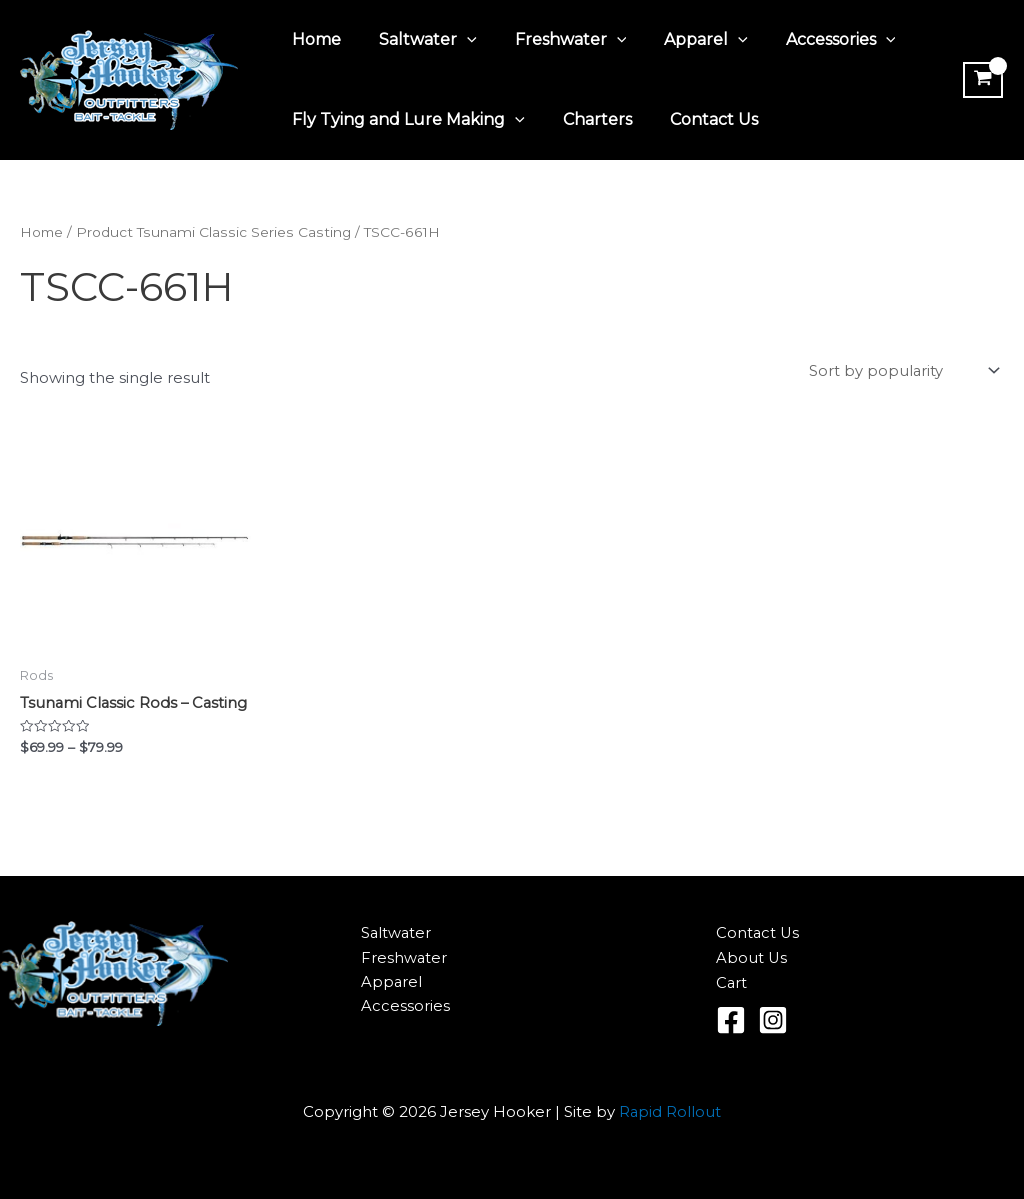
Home (313, 39)
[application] (458, 40)
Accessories (814, 40)
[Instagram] (773, 1021)
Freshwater (556, 40)
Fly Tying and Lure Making (405, 120)
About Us (752, 958)
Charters (588, 119)
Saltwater (419, 40)
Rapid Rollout (670, 1112)
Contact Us (699, 119)
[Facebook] (731, 1021)
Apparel (685, 40)
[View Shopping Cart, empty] (981, 80)
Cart (732, 983)
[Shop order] (902, 372)
